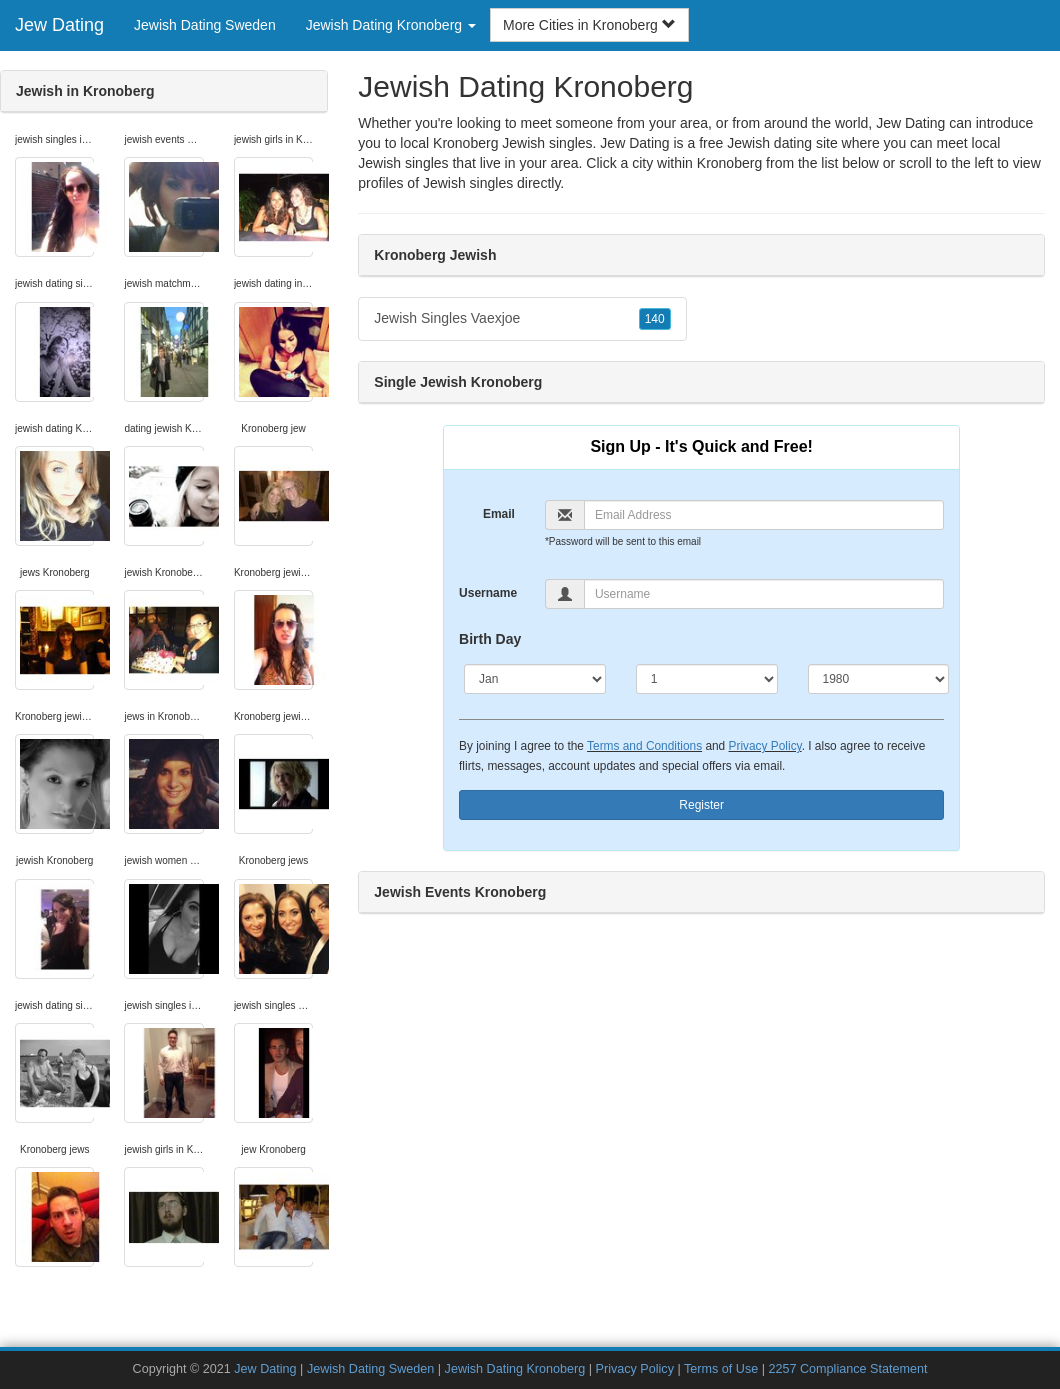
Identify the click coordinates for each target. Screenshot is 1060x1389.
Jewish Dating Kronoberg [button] (391, 25)
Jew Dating (59, 25)
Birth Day (490, 639)
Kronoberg (729, 163)
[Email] (764, 515)
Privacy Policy (765, 746)
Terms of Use (721, 1369)
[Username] (764, 594)
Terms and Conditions (644, 746)
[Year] (879, 679)
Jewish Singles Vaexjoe (522, 319)
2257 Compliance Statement (847, 1369)
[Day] (707, 679)
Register (701, 805)
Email (499, 514)
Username (488, 593)
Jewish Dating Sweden (205, 25)
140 (655, 319)
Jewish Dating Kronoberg (515, 1369)
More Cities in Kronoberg (589, 25)
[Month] (535, 679)
